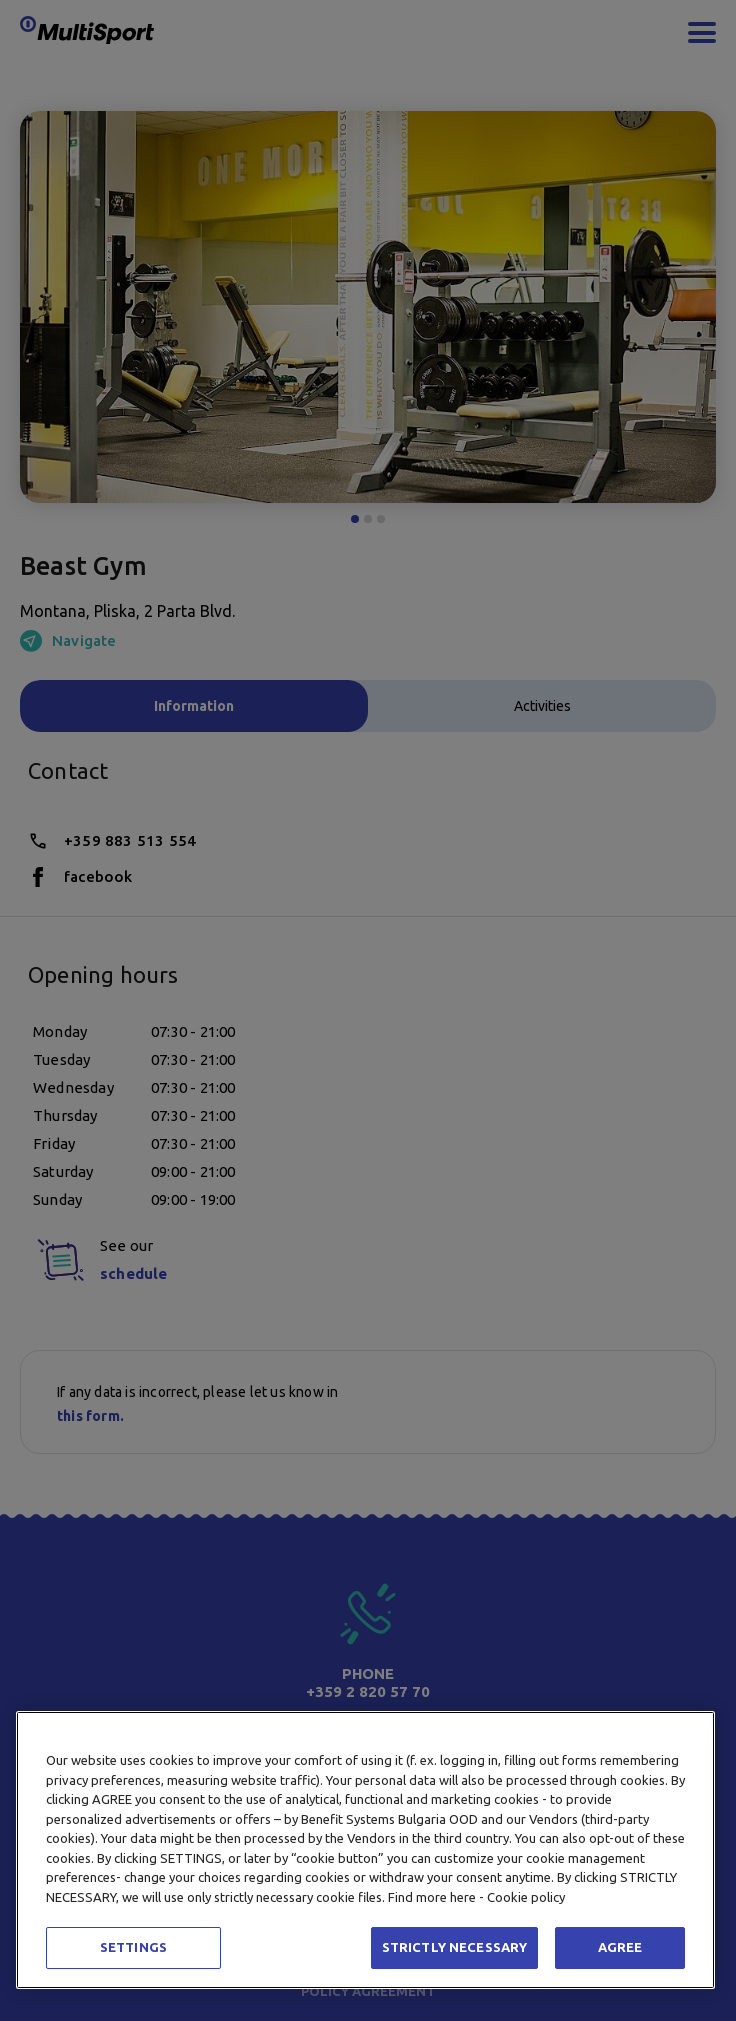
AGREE (620, 1947)
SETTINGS (133, 1947)
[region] (365, 1850)
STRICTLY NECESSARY (454, 1947)
